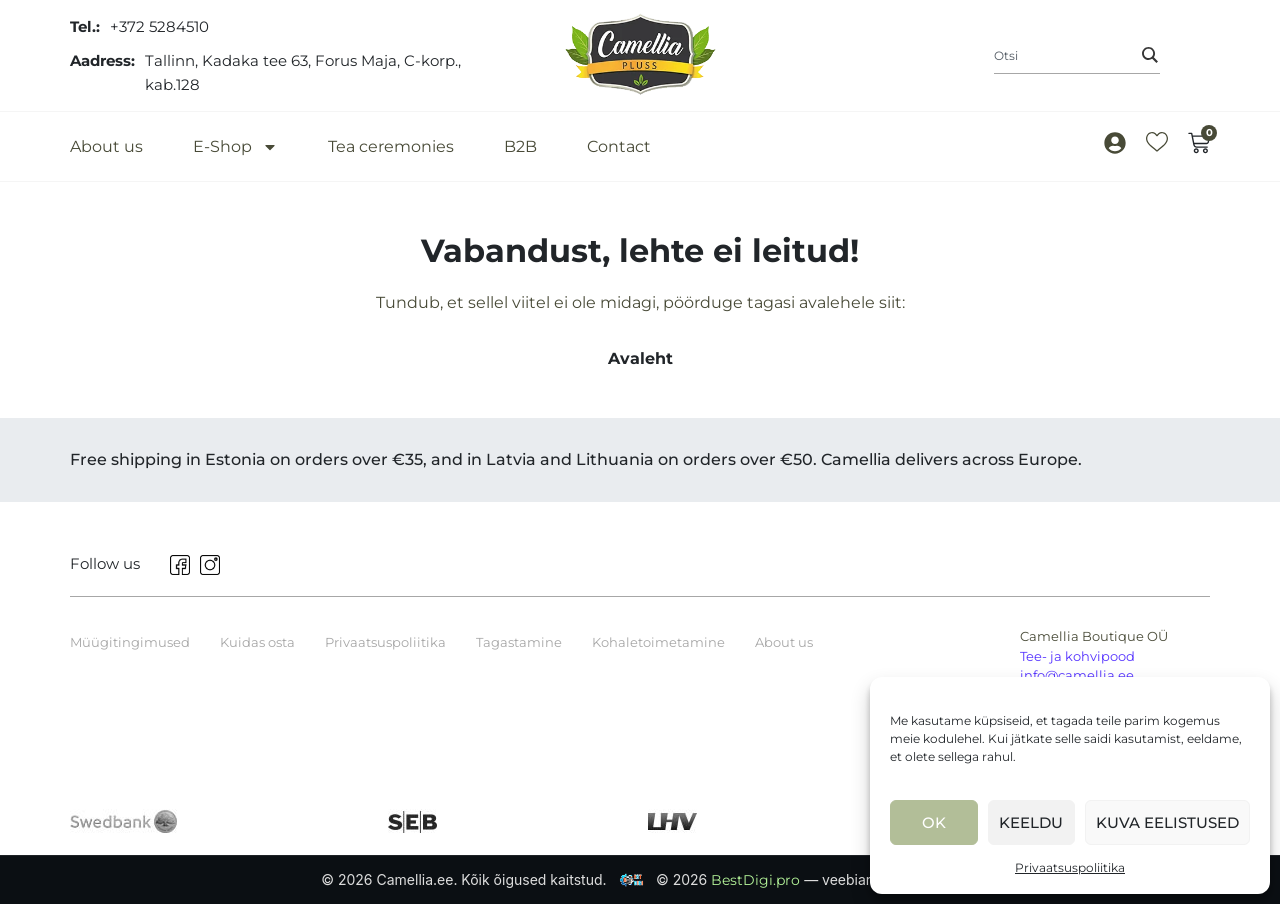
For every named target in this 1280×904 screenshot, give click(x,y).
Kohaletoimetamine (658, 642)
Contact (619, 146)
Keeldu (1031, 822)
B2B (520, 146)
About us (106, 146)
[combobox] (1077, 56)
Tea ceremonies (391, 146)
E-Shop (235, 146)
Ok (934, 822)
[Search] (1150, 55)
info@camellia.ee (1077, 675)
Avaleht (640, 358)
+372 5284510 (159, 26)
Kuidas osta (257, 642)
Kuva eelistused (1167, 822)
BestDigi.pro (757, 880)
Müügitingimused (130, 642)
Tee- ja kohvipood (1077, 656)
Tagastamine (519, 642)
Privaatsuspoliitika (1070, 867)
